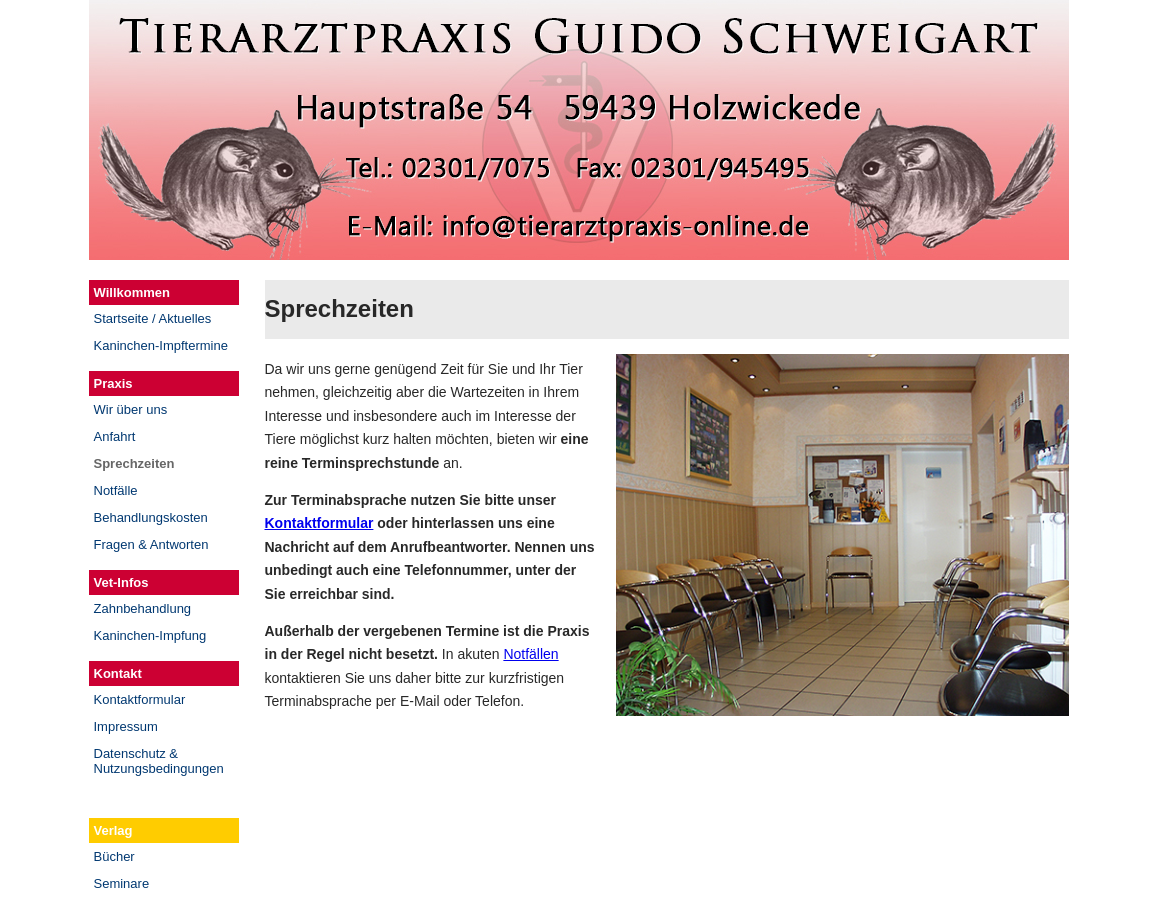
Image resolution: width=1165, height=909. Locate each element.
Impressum (126, 726)
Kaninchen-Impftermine (161, 345)
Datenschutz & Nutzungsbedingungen (159, 761)
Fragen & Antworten (151, 544)
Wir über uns (131, 409)
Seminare (122, 883)
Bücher (114, 856)
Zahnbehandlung (143, 608)
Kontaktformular (140, 699)
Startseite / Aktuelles (153, 318)
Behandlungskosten (151, 517)
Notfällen (530, 654)
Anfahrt (115, 436)
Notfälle (116, 490)
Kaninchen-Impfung (150, 635)
